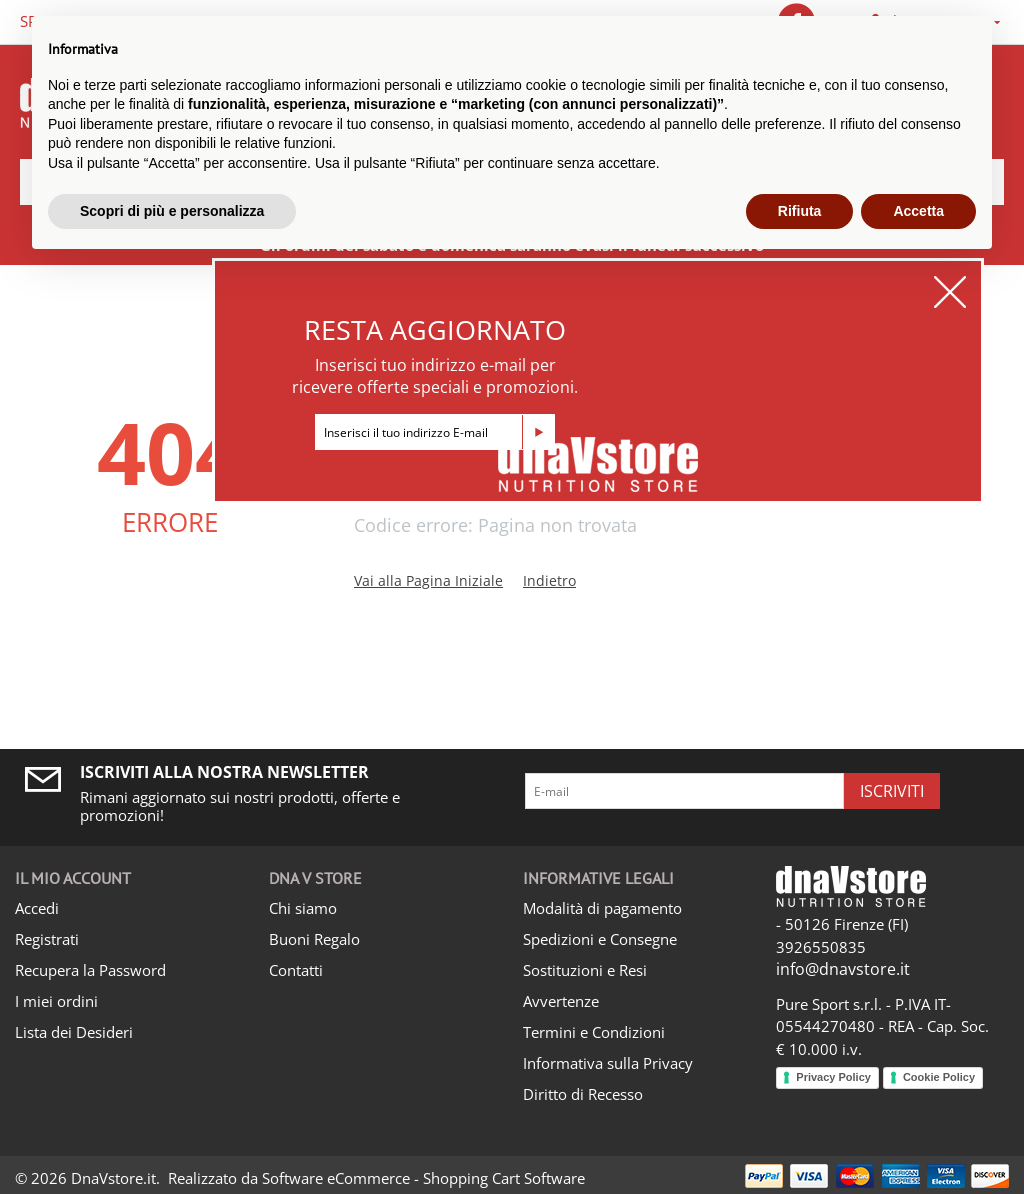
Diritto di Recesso (583, 1094)
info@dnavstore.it (843, 969)
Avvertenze (561, 1001)
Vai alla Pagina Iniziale (428, 580)
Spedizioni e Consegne (600, 939)
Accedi (37, 908)
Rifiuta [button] (800, 211)
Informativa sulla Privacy (608, 1063)
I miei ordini (56, 1001)
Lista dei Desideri (74, 1032)
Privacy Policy (833, 1077)
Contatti (296, 970)
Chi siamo (303, 908)
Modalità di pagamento (602, 908)
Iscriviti (892, 791)
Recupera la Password (90, 970)
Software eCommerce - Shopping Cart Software (423, 1178)
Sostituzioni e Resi (585, 970)
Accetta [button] (918, 211)
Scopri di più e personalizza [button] (172, 211)
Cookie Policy (939, 1077)
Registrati (47, 939)
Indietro (549, 580)
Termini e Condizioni (594, 1032)
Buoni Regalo (314, 939)
